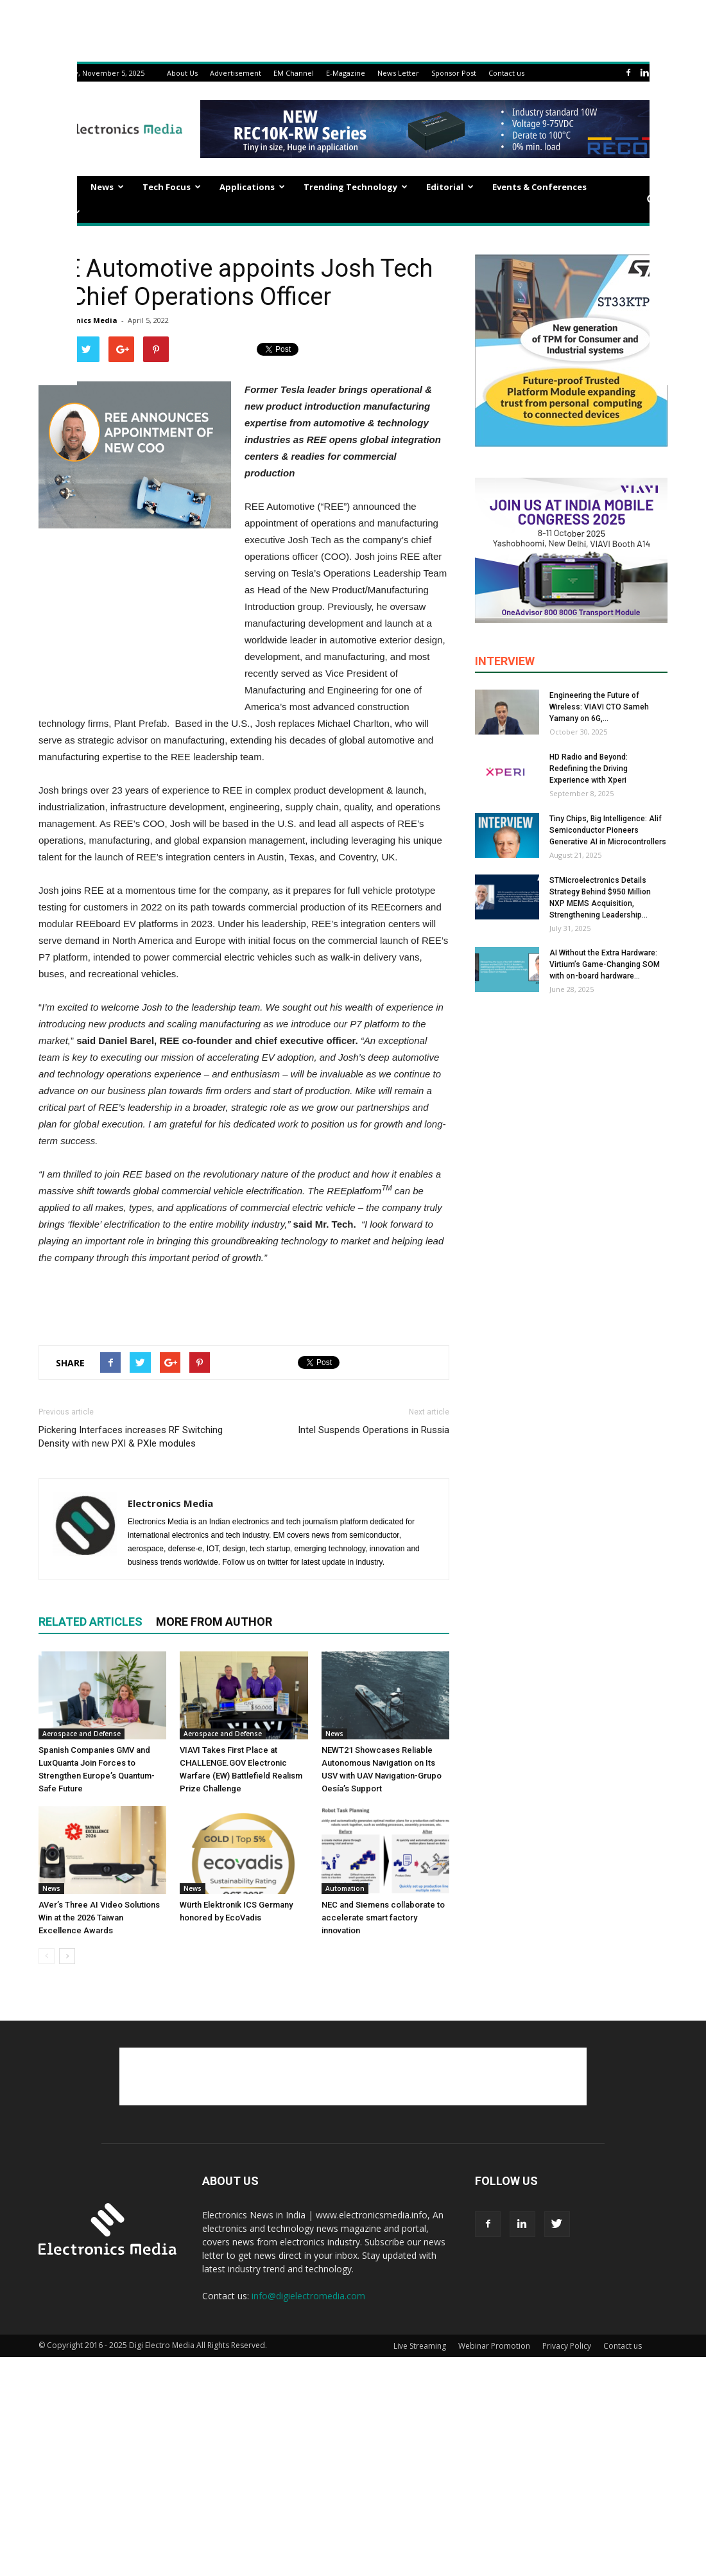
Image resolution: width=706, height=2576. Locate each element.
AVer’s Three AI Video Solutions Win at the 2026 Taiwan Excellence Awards (99, 1917)
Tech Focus (171, 187)
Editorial (450, 187)
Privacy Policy (566, 2345)
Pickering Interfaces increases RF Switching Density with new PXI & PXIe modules (131, 1436)
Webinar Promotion (494, 2345)
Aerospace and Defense (81, 1733)
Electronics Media (83, 320)
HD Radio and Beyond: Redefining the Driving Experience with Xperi (588, 769)
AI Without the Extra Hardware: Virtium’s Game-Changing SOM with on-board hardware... (604, 964)
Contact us (506, 73)
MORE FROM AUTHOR (214, 1621)
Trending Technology (356, 187)
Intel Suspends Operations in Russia (373, 1430)
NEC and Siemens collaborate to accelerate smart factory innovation (383, 1917)
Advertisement (235, 73)
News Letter (398, 73)
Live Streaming (419, 2345)
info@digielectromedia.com (308, 2296)
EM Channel (293, 73)
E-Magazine (345, 73)
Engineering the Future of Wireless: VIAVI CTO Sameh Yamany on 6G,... (599, 707)
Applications (252, 187)
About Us (182, 73)
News (107, 187)
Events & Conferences (539, 187)
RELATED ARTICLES (90, 1621)
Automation (345, 1888)
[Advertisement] (244, 1302)
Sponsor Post (453, 73)
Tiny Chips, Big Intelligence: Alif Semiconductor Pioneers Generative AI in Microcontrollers (607, 830)
